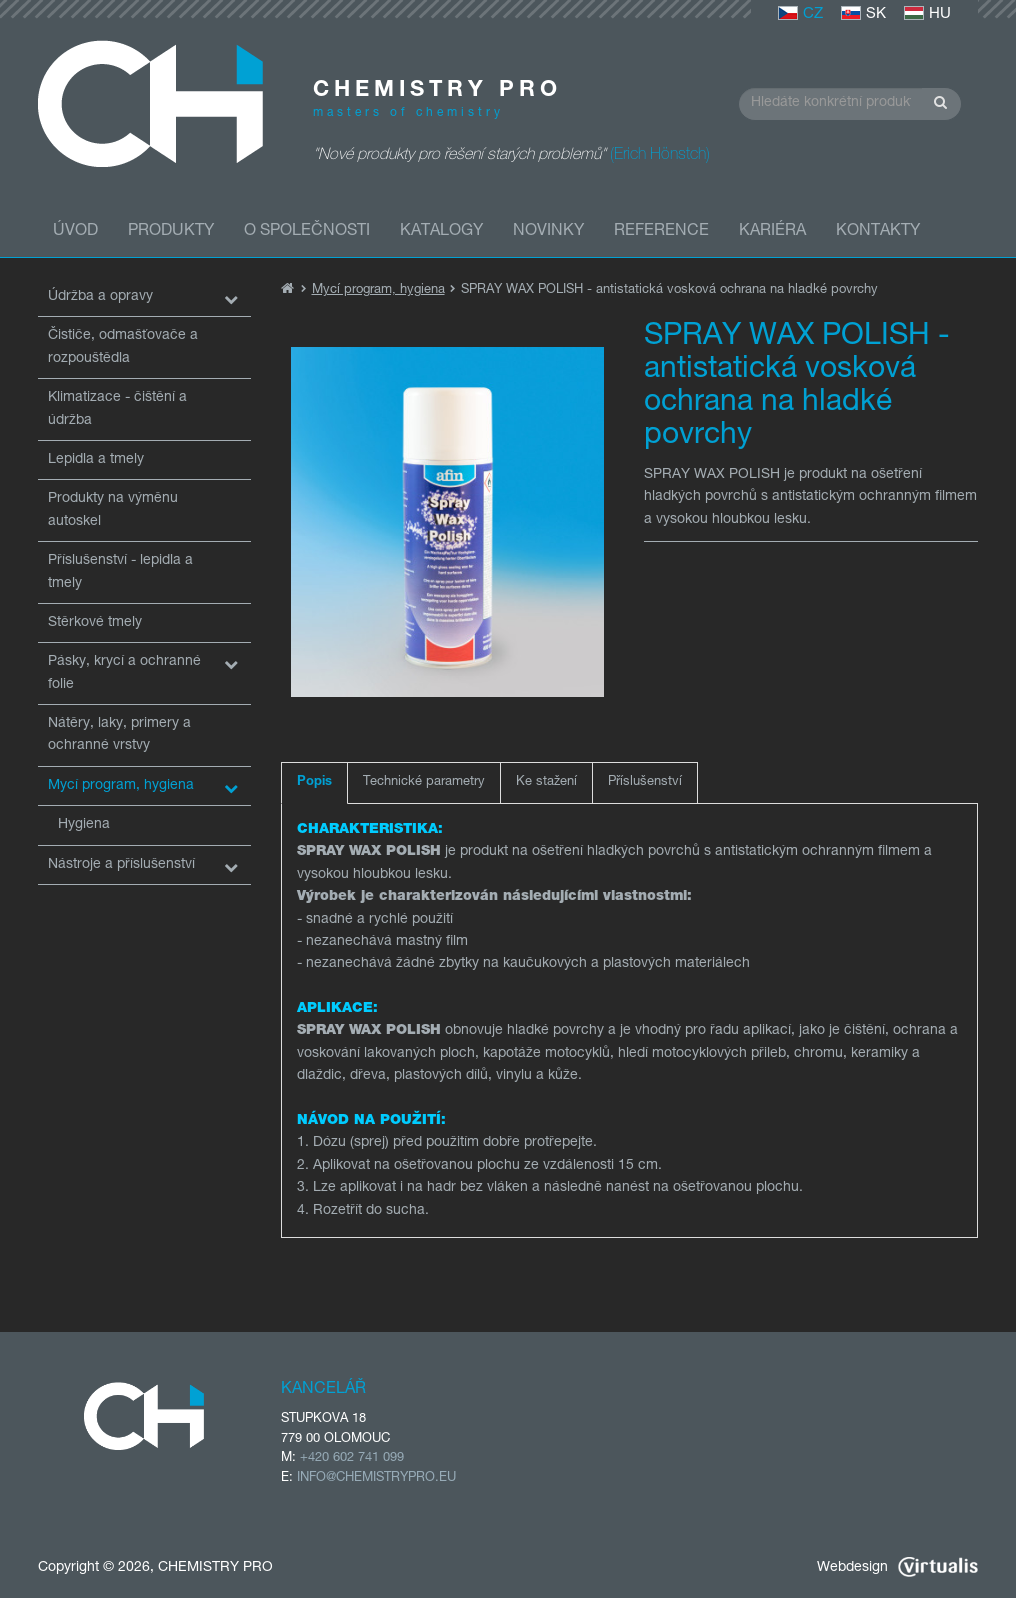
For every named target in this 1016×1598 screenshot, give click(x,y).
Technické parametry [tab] (424, 782)
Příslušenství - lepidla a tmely (120, 572)
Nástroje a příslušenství (121, 865)
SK (863, 14)
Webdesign (897, 1568)
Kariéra (772, 232)
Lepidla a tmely (96, 460)
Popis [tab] (314, 782)
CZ (800, 14)
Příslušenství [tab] (645, 782)
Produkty (171, 232)
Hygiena (84, 825)
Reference (661, 232)
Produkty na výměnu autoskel (113, 510)
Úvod (75, 232)
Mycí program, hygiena (121, 786)
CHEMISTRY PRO (215, 1568)
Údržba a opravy (100, 297)
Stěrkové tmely (95, 623)
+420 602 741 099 (352, 1458)
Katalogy (441, 232)
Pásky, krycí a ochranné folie (124, 673)
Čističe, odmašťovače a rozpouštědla (123, 347)
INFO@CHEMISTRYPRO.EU (376, 1478)
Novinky (548, 232)
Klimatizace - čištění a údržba (117, 409)
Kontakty (878, 232)
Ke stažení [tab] (546, 782)
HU (927, 14)
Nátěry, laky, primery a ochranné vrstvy (119, 735)
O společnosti (307, 232)
